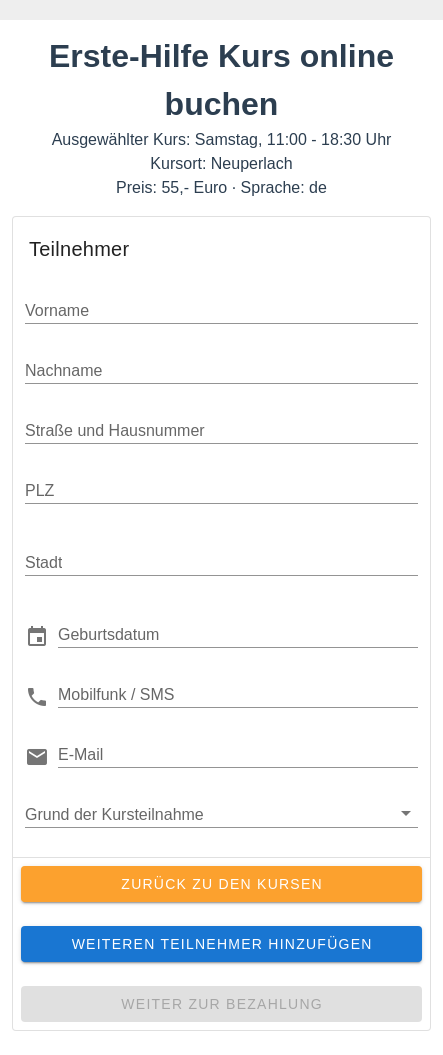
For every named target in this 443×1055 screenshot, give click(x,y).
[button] (238, 634)
